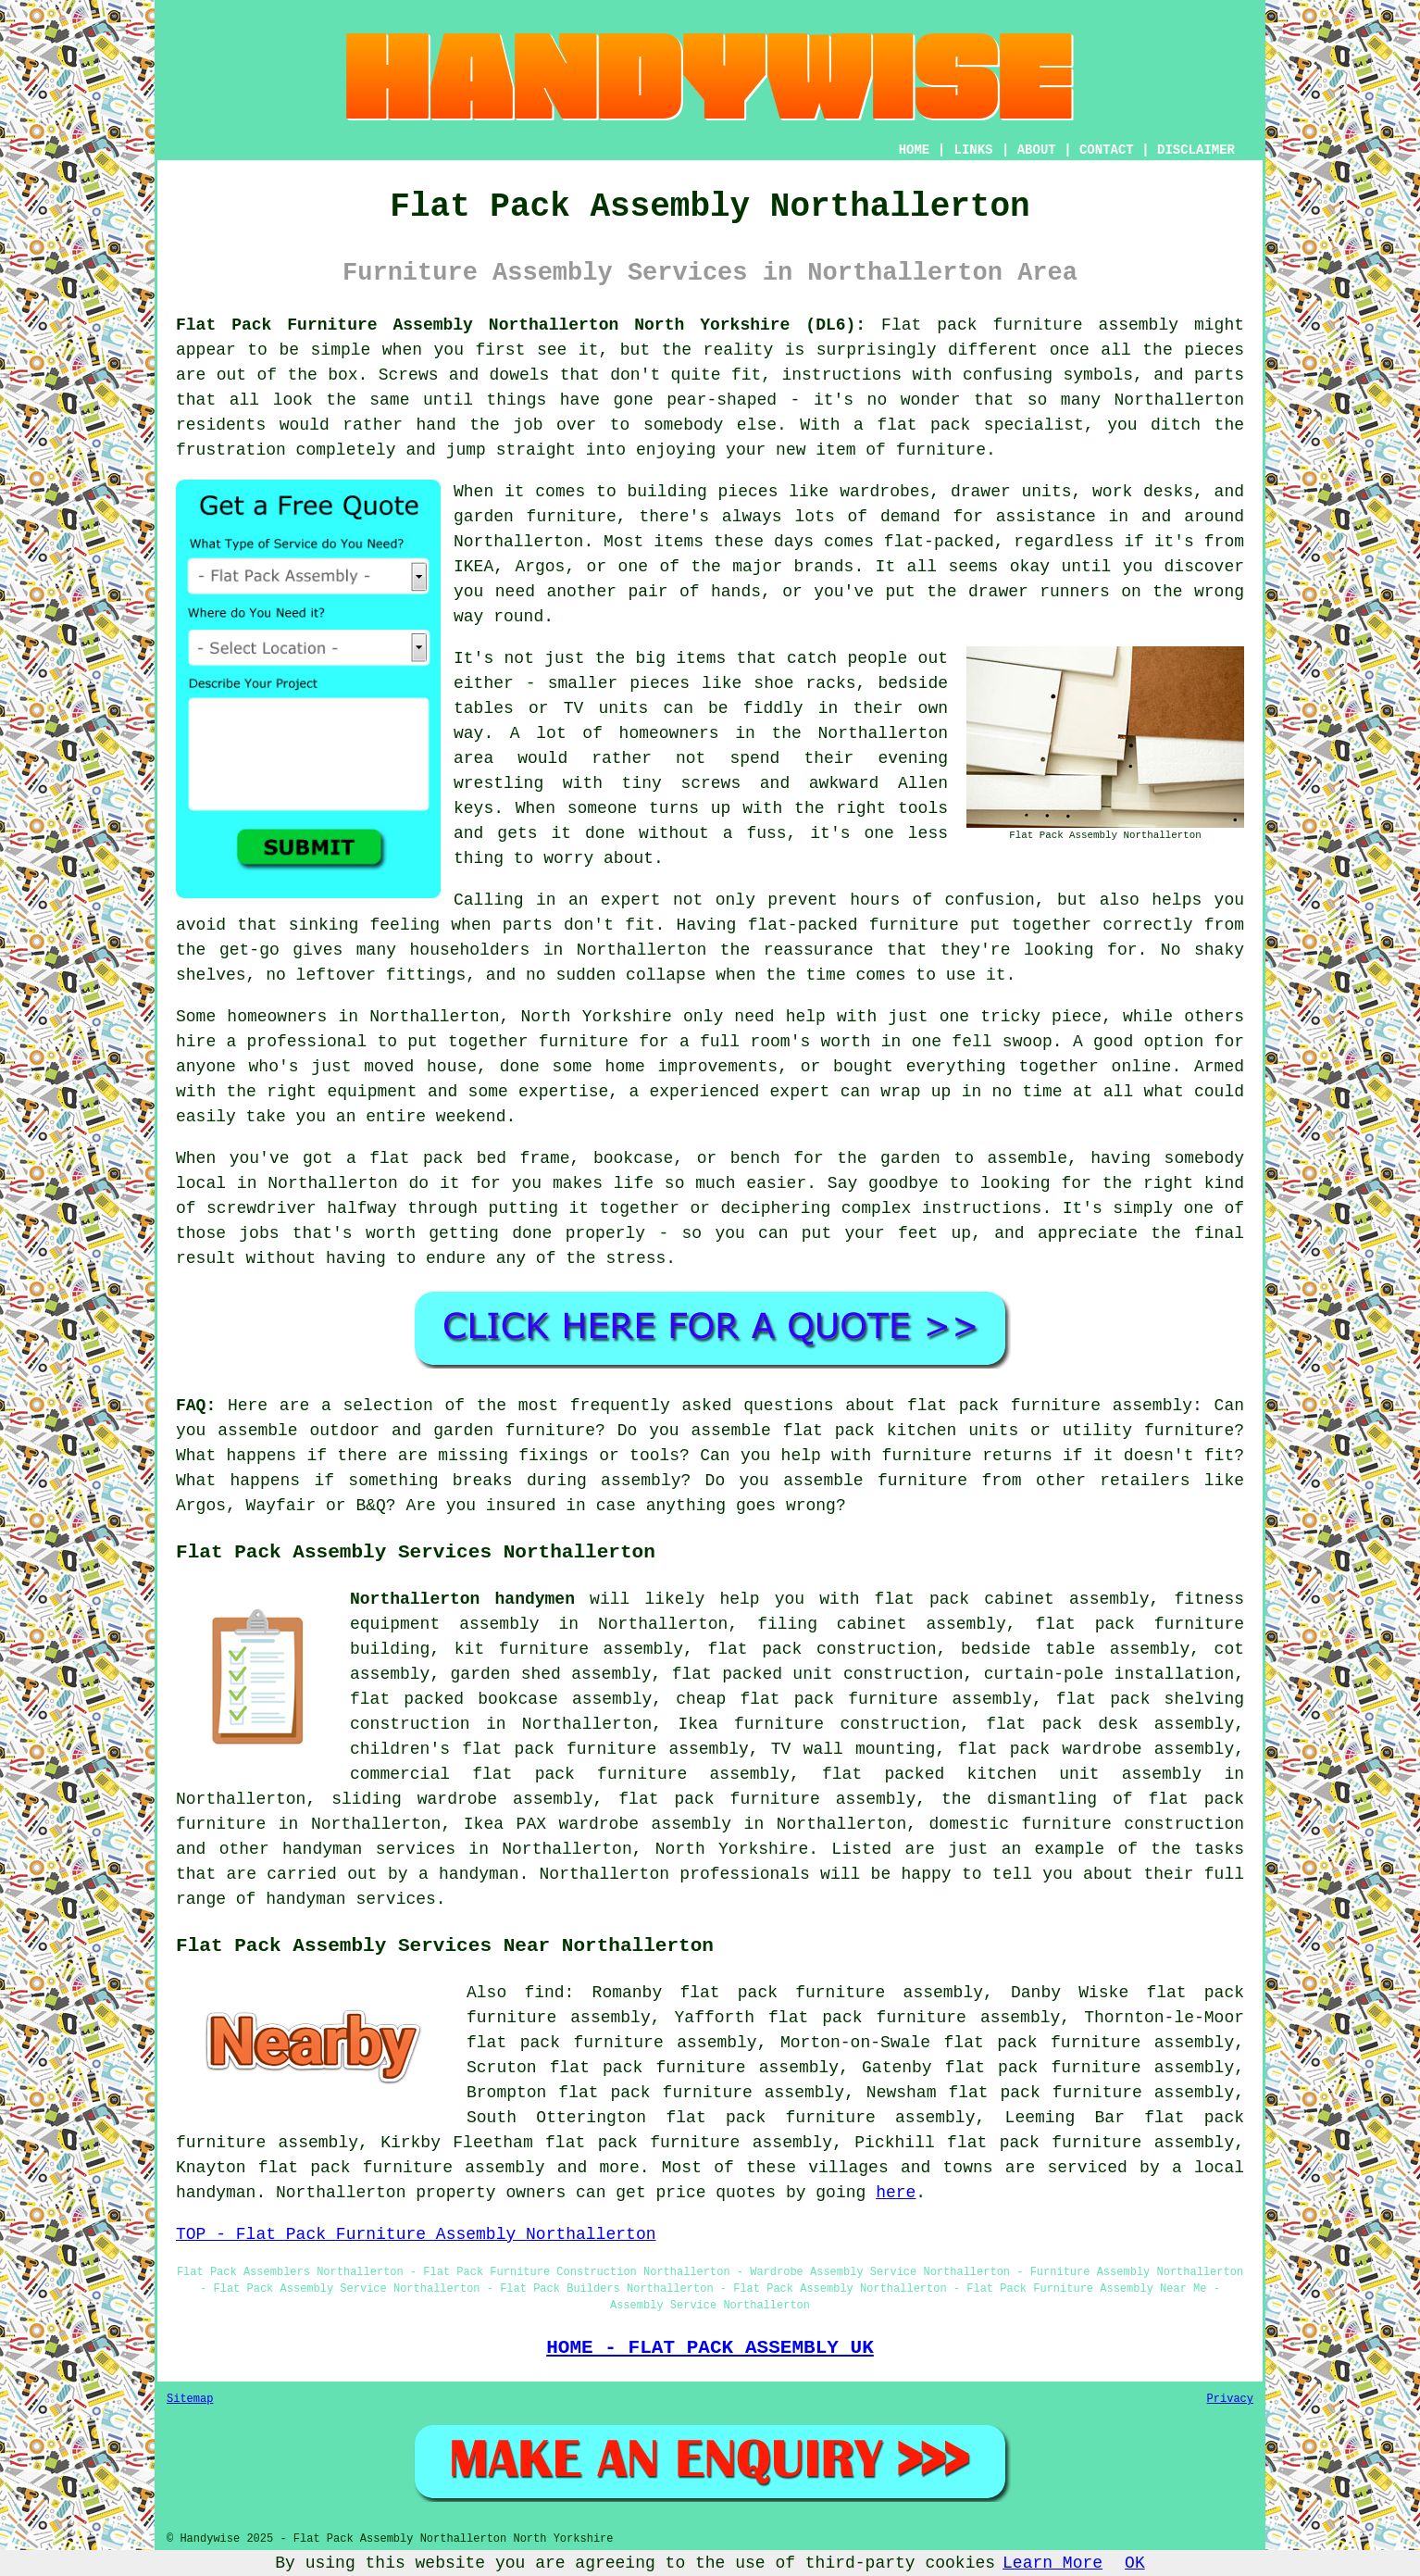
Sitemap (190, 2399)
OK (1135, 2563)
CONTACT (1106, 150)
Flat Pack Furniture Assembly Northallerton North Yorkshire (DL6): (521, 325)
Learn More (1052, 2563)
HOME (914, 150)
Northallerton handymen (462, 1599)
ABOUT (1036, 150)
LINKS (972, 150)
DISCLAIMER (1196, 150)
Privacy (1230, 2399)
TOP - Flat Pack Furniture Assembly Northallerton (415, 2234)
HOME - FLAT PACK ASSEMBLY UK (710, 2347)
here (896, 2192)
